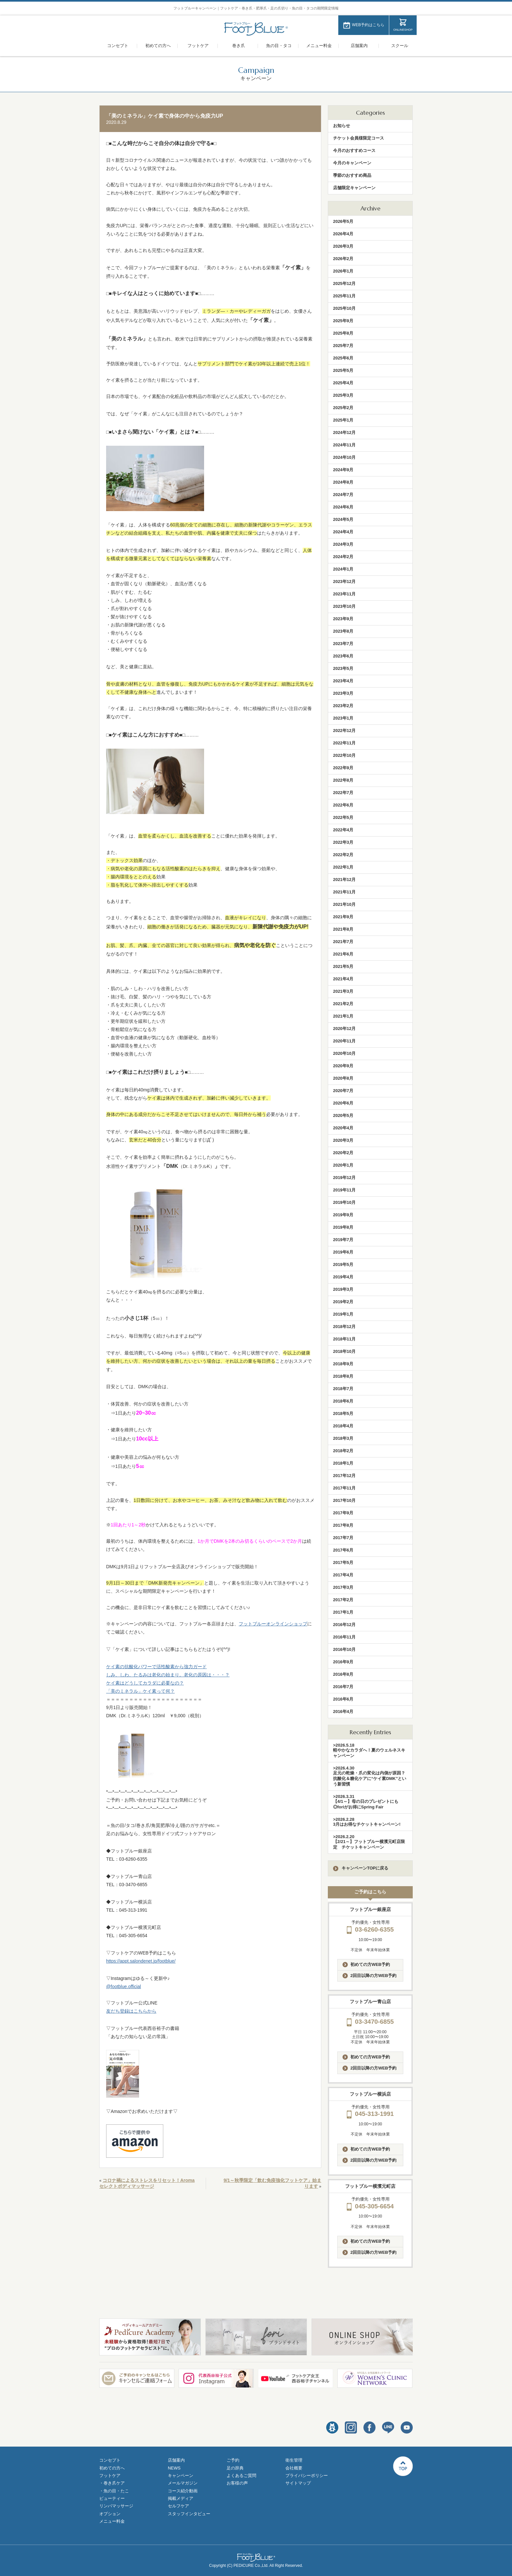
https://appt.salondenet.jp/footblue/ (141, 1961)
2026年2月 (343, 258)
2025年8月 (343, 333)
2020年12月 (344, 1028)
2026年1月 (343, 271)
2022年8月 (343, 780)
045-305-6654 (370, 2206)
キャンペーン (180, 2475)
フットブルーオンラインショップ (273, 1623)
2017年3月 (343, 1587)
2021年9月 (343, 916)
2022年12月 (344, 730)
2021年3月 (343, 991)
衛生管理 (293, 2460)
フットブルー (256, 29)
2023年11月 (344, 593)
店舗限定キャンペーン (354, 187)
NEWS (174, 2468)
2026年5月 (343, 221)
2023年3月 (343, 693)
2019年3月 (343, 1289)
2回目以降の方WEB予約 (369, 1975)
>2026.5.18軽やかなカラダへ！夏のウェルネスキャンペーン (369, 1750)
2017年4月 (343, 1574)
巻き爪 (238, 45)
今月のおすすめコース (354, 150)
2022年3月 (343, 842)
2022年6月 (343, 805)
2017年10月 (344, 1500)
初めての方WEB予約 (366, 1964)
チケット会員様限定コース (358, 138)
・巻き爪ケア (112, 2483)
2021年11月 (344, 891)
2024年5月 (343, 519)
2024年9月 (343, 469)
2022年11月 (344, 742)
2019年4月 (343, 1276)
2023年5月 (343, 668)
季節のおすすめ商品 (352, 175)
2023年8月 (343, 631)
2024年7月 (343, 494)
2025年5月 (343, 370)
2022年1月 (343, 867)
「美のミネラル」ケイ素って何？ (140, 1691)
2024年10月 (344, 457)
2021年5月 (343, 966)
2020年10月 (344, 1053)
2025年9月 (343, 320)
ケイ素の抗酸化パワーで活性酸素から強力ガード (156, 1666)
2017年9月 (343, 1512)
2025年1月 (343, 420)
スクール (399, 45)
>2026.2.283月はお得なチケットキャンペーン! (367, 1822)
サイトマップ (298, 2483)
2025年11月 (344, 295)
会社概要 (293, 2468)
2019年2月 (343, 1301)
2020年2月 (343, 1152)
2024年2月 (343, 556)
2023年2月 (343, 705)
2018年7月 (343, 1388)
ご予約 (233, 2460)
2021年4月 (343, 978)
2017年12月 (344, 1475)
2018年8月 (343, 1376)
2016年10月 (344, 1649)
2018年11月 (344, 1339)
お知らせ (341, 125)
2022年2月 (343, 854)
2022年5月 (343, 817)
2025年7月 (343, 345)
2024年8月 (343, 482)
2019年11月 (344, 1190)
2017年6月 (343, 1550)
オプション (109, 2513)
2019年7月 (343, 1239)
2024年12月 (344, 432)
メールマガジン (183, 2483)
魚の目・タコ (279, 45)
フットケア (198, 45)
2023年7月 (343, 643)
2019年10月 (344, 1202)
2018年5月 (343, 1413)
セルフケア (178, 2505)
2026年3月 (343, 246)
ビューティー (112, 2498)
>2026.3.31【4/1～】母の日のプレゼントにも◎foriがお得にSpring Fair (365, 1801)
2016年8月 (343, 1674)
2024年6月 (343, 507)
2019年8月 (343, 1227)
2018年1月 (343, 1463)
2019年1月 (343, 1314)
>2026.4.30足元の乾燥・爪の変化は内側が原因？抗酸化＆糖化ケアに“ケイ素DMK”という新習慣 (369, 1776)
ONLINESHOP (402, 29)
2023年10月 (344, 606)
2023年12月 (344, 581)
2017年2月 (343, 1599)
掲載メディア (180, 2498)
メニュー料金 (319, 45)
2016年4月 (343, 1711)
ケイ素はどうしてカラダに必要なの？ (145, 1683)
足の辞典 (235, 2468)
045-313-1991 (370, 2113)
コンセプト (117, 45)
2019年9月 (343, 1214)
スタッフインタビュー (189, 2513)
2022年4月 (343, 829)
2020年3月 (343, 1140)
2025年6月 (343, 358)
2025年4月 (343, 382)
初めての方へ (158, 45)
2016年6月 (343, 1699)
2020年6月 (343, 1103)
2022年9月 (343, 767)
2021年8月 (343, 929)
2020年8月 (343, 1078)
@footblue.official (123, 1986)
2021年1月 (343, 1016)
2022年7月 (343, 792)
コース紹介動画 (183, 2490)
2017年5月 (343, 1562)
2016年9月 (343, 1661)
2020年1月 (343, 1165)
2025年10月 (344, 308)
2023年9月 (343, 618)
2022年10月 (344, 755)
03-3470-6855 (370, 2021)
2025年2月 (343, 407)
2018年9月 (343, 1363)
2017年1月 (343, 1612)
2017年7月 (343, 1537)
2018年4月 (343, 1425)
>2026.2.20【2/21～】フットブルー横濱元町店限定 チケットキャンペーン (369, 1842)
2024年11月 (344, 444)
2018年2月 (343, 1450)
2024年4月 (343, 531)
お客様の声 (237, 2483)
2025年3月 (343, 395)
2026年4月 (343, 233)
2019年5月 (343, 1264)
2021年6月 (343, 954)
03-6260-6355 (370, 1929)
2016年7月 (343, 1686)
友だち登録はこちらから (131, 2011)
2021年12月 (344, 879)
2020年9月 (343, 1065)
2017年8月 (343, 1525)
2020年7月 (343, 1090)
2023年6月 (343, 656)
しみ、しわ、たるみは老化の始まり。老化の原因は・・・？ (168, 1674)
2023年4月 (343, 680)
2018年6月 (343, 1401)
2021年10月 (344, 904)
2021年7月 (343, 941)
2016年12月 (344, 1624)
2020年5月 (343, 1115)
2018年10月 (344, 1351)
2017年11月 (344, 1488)
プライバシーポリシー (306, 2475)
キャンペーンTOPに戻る (360, 1868)
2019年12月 (344, 1177)
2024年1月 (343, 569)
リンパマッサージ (116, 2505)
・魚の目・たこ (114, 2490)
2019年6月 (343, 1252)
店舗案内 (359, 45)
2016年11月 (344, 1637)
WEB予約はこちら (368, 25)
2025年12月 (344, 283)
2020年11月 (344, 1041)
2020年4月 (343, 1127)
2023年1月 (343, 718)
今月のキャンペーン (352, 162)
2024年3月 (343, 544)
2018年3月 (343, 1438)
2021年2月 (343, 1003)
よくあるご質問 (241, 2475)
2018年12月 (344, 1326)
